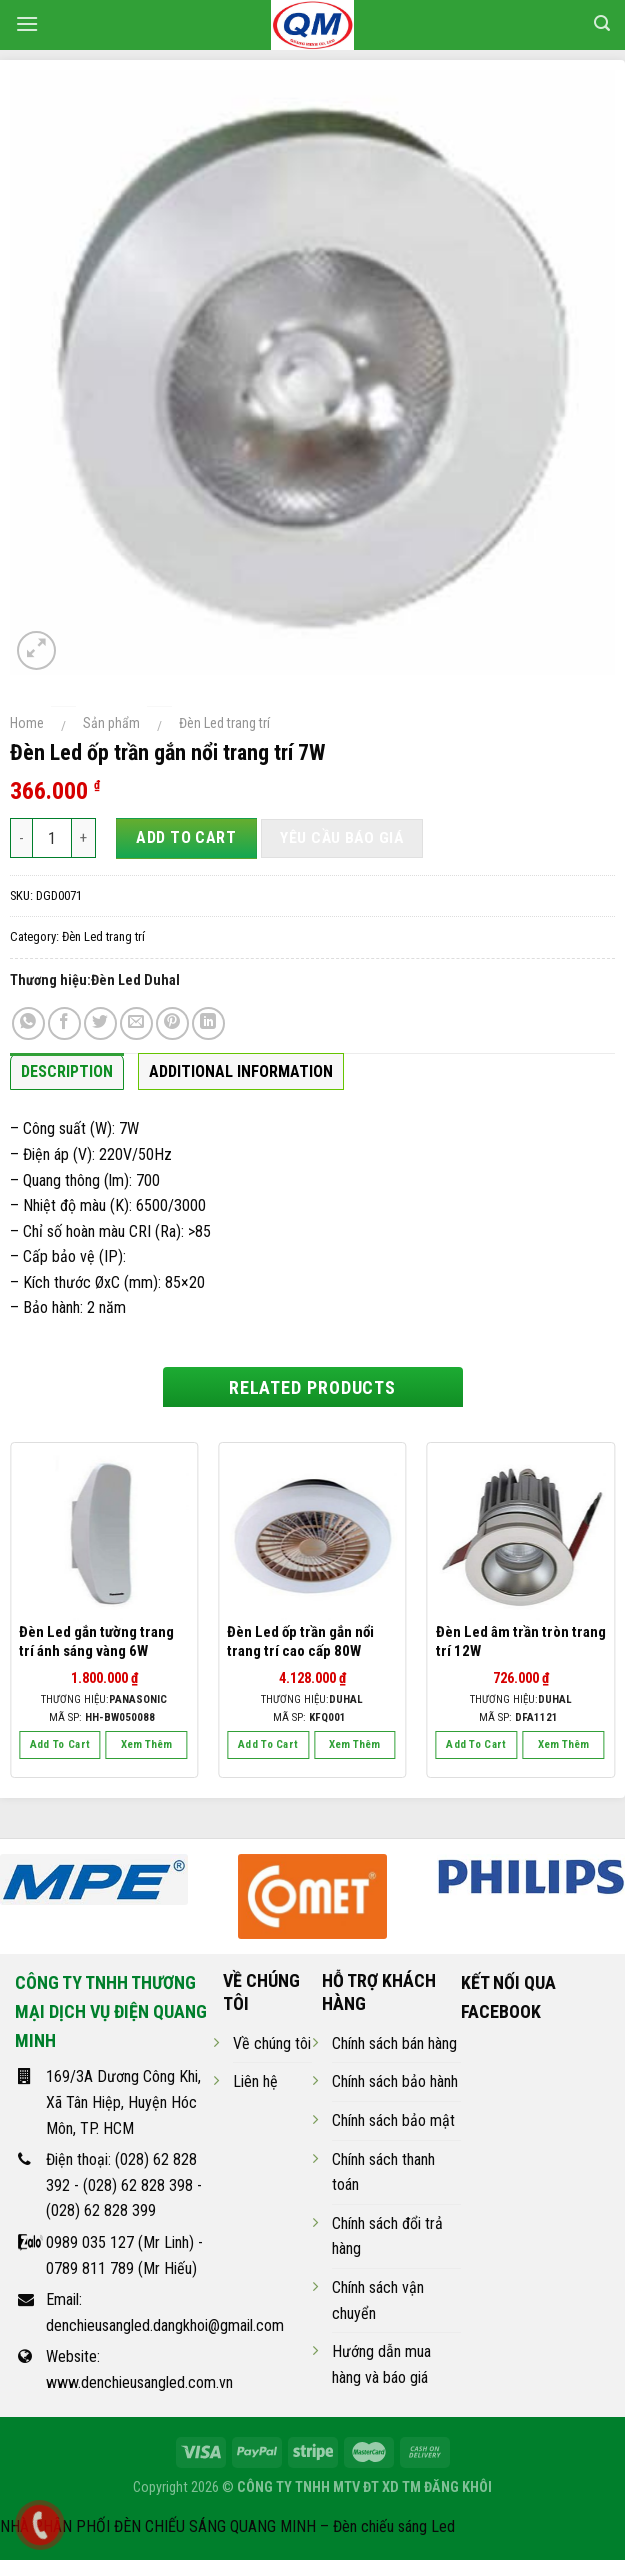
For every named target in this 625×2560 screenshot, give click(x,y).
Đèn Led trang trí (224, 723)
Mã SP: (102, 1717)
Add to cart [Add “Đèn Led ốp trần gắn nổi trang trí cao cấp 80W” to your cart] (268, 1744)
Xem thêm (146, 1744)
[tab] (67, 1077)
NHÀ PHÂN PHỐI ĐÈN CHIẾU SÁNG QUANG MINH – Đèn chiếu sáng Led (227, 2526)
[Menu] (27, 23)
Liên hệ (255, 2081)
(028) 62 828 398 (138, 2185)
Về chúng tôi (272, 2043)
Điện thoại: (80, 2159)
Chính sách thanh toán (383, 2172)
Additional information (241, 1071)
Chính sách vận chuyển (378, 2300)
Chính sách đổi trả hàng (387, 2236)
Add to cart (186, 837)
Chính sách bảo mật (393, 2120)
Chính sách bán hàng (394, 2043)
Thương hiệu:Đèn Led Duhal (95, 980)
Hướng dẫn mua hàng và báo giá (381, 2364)
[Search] (602, 23)
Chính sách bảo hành (395, 2081)
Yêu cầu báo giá (341, 838)
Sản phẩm (111, 723)
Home (27, 723)
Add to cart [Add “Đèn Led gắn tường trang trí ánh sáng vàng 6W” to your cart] (60, 1744)
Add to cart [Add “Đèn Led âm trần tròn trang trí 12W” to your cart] (476, 1744)
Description (67, 1071)
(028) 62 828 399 (101, 2210)
